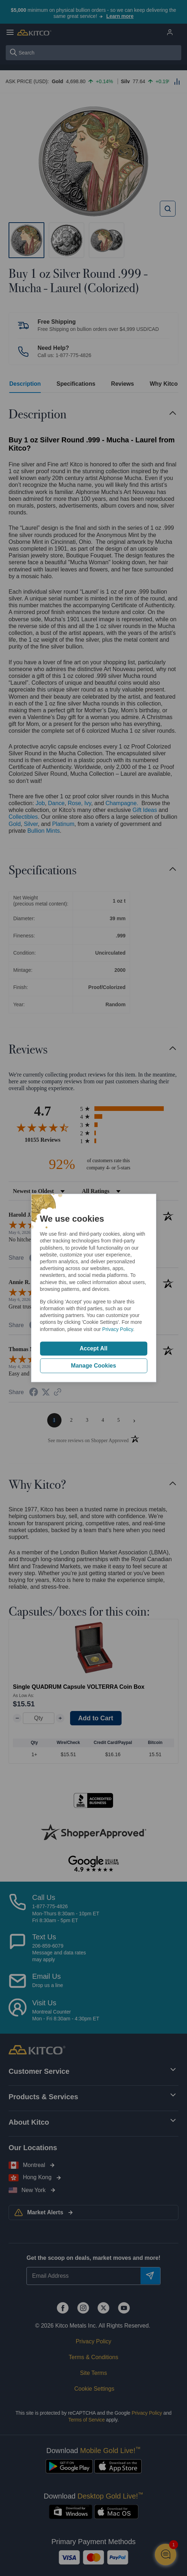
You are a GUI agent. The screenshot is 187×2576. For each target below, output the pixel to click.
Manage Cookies (93, 1366)
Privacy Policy (117, 1329)
